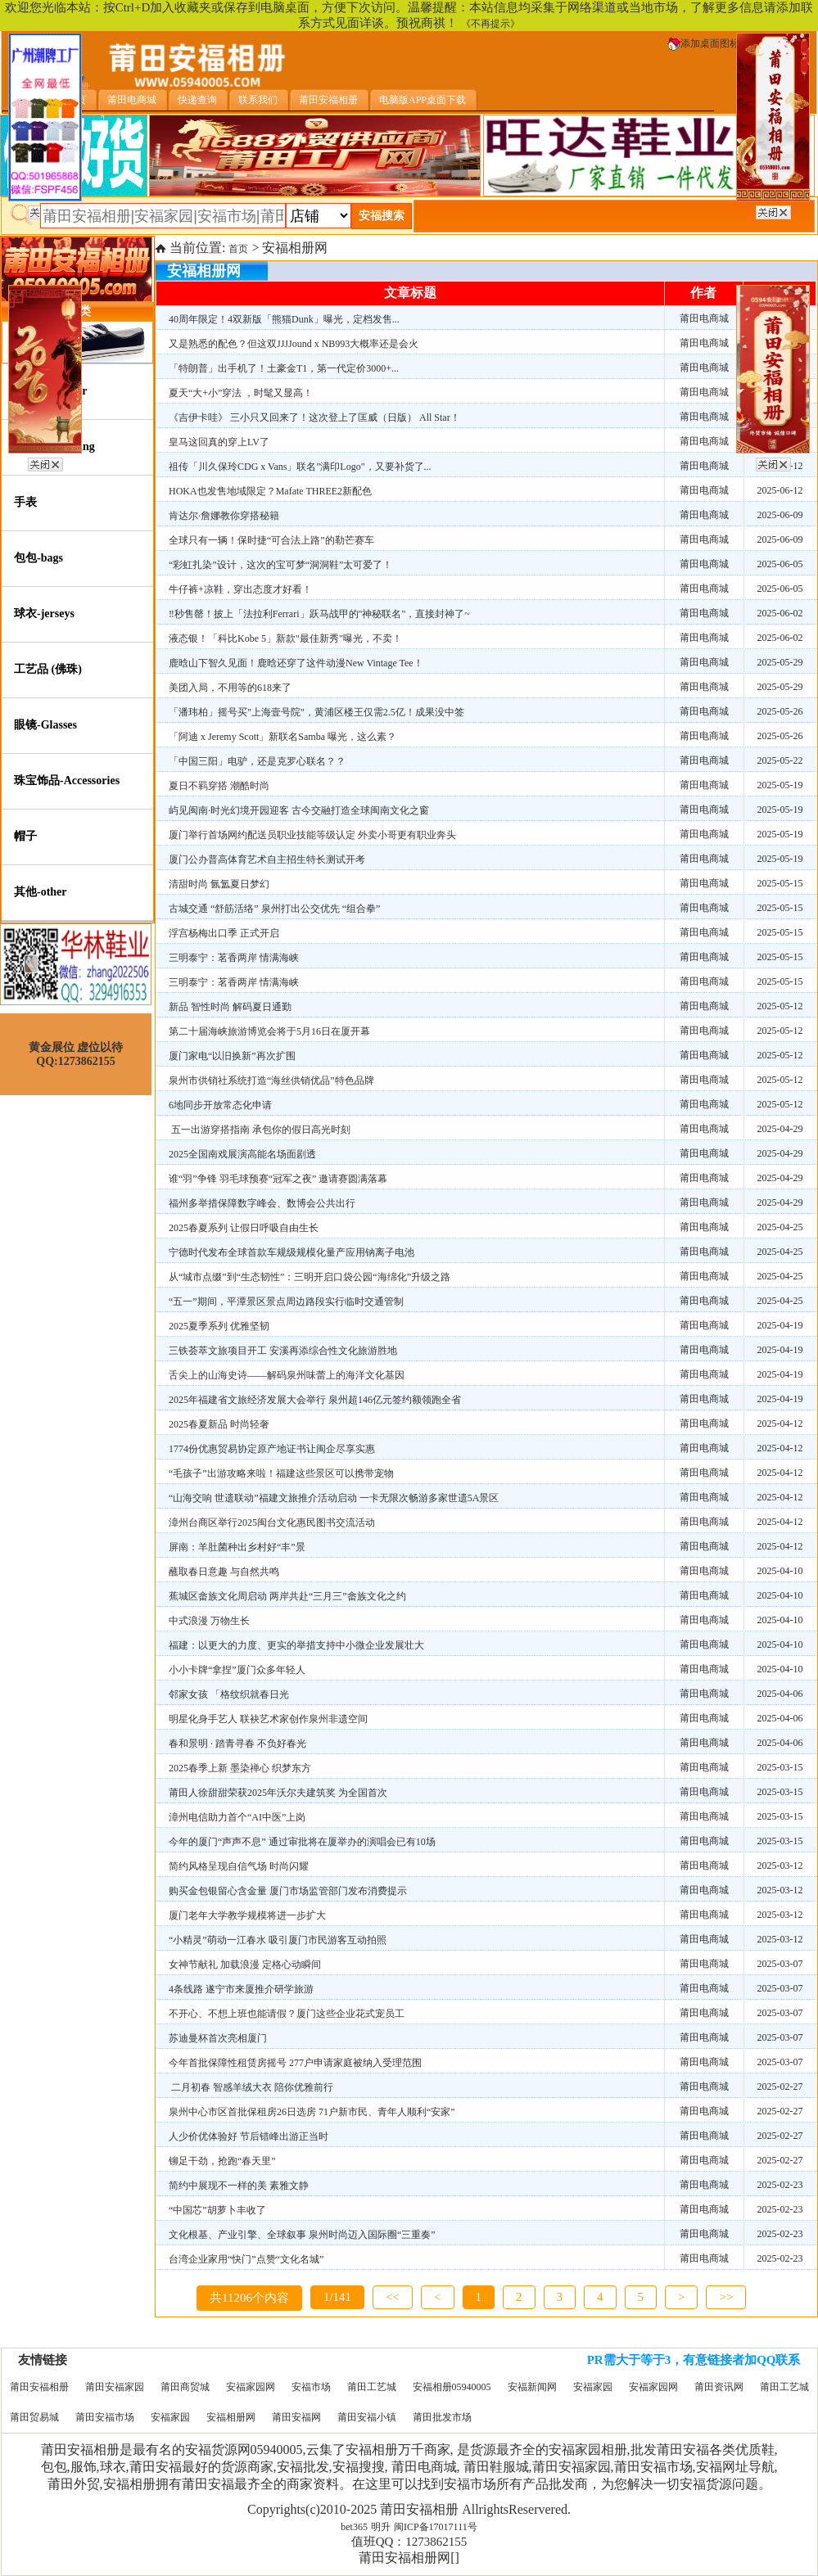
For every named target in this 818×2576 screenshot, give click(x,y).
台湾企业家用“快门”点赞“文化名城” (246, 2259)
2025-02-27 (780, 2086)
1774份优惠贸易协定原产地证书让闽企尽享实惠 (272, 1449)
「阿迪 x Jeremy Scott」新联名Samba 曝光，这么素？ (282, 736)
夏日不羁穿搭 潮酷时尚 (219, 786)
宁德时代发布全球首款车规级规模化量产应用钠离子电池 (291, 1252)
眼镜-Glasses (45, 725)
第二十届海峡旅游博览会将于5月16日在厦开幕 (269, 1031)
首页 (238, 249)
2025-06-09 (780, 515)
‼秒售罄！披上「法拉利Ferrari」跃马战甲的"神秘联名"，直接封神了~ (319, 614)
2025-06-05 (780, 564)
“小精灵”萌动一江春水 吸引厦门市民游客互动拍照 (277, 1940)
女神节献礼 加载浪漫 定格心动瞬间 (245, 1964)
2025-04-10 (780, 1571)
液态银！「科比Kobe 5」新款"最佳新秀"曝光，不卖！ (285, 638)
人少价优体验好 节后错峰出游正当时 (248, 2136)
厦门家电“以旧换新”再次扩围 (232, 1056)
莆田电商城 (704, 318)
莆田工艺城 (371, 2387)
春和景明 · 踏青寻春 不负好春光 (237, 1743)
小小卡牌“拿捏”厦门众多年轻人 (237, 1670)
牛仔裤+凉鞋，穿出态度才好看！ (240, 589)
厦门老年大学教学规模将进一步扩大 (247, 1915)
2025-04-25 (780, 1227)
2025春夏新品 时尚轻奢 (219, 1424)
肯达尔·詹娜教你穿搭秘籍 (224, 515)
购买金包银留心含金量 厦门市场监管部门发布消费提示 (288, 1891)
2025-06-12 (780, 490)
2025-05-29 (780, 662)
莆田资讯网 (718, 2387)
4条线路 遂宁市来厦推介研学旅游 (241, 1989)
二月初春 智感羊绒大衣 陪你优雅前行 (251, 2087)
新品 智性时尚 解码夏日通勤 (230, 1007)
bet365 (354, 2527)
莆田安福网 (296, 2417)
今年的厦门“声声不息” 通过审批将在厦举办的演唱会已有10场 (302, 1841)
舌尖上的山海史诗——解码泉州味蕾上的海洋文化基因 (286, 1375)
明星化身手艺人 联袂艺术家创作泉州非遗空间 (268, 1719)
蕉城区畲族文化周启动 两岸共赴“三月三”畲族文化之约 (287, 1596)
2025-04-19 (780, 1325)
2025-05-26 (780, 711)
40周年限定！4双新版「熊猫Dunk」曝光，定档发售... (284, 319)
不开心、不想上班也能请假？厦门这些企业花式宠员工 (286, 2013)
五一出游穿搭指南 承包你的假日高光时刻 (259, 1129)
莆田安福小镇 (366, 2417)
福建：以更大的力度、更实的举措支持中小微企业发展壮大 (296, 1645)
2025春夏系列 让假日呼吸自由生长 (244, 1228)
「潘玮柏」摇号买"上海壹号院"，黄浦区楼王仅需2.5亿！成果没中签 (316, 712)
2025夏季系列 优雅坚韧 (219, 1326)
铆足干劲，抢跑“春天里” (222, 2161)
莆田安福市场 (104, 2417)
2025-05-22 (780, 760)
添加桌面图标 (703, 43)
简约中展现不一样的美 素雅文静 (239, 2185)
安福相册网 (230, 2417)
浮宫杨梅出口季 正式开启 (224, 933)
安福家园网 (250, 2387)
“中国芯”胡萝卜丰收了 (217, 2210)
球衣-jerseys (44, 613)
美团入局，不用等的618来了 (230, 687)
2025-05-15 (780, 883)
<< (393, 2296)
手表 (25, 502)
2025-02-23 (780, 2184)
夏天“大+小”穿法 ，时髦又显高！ (241, 393)
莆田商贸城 (185, 2387)
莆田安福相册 (39, 2387)
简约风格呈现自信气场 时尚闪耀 (239, 1866)
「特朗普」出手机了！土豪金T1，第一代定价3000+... (284, 368)
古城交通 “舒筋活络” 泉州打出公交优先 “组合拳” (274, 908)
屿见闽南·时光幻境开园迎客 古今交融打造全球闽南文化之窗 (299, 810)
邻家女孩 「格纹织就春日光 (229, 1694)
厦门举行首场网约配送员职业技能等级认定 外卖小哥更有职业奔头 (312, 835)
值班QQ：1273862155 (409, 2541)
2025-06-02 (780, 613)
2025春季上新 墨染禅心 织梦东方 (240, 1768)
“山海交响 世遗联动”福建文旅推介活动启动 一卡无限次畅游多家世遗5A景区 (334, 1498)
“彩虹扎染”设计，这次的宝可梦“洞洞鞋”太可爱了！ (280, 565)
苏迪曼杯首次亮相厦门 (218, 2038)
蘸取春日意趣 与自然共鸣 (224, 1571)
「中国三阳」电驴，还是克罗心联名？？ (257, 761)
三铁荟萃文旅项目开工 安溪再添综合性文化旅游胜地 (283, 1350)
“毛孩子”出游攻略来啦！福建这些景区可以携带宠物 (281, 1473)
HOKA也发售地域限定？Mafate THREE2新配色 (270, 491)
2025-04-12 (780, 1423)
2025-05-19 (780, 785)
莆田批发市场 (442, 2417)
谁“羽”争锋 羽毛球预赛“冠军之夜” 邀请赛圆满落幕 (278, 1178)
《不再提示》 (490, 23)
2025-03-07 (780, 1963)
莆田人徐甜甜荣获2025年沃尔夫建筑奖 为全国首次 (278, 1792)
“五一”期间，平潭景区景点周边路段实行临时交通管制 (286, 1301)
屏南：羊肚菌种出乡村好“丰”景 (237, 1547)
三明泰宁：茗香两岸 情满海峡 (234, 957)
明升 (381, 2527)
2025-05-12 (780, 1006)
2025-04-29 (780, 1129)
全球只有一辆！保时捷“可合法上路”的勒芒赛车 (271, 540)
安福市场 (311, 2387)
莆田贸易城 (34, 2417)
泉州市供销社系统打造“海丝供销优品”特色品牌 (271, 1080)
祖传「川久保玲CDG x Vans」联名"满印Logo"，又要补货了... (300, 466)
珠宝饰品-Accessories (67, 780)
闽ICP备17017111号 (435, 2527)
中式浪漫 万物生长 (209, 1620)
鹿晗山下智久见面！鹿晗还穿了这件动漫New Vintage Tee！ (296, 663)
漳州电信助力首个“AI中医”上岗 (237, 1817)
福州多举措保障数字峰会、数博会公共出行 (262, 1203)
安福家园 (592, 2387)
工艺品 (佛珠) (48, 669)
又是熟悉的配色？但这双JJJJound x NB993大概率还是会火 (293, 344)
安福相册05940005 (452, 2387)
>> (726, 2296)
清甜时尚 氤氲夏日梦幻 (219, 884)
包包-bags (38, 558)
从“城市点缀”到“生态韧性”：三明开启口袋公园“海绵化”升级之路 (309, 1277)
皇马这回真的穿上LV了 (219, 442)
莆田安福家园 (114, 2387)
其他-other (40, 892)
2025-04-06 (780, 1693)
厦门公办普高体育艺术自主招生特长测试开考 (267, 859)
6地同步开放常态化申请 (220, 1105)
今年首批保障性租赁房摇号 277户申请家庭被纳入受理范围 (295, 2062)
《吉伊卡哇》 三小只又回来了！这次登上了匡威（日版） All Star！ (314, 417)
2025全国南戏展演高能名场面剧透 (242, 1154)
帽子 (25, 836)
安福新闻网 (532, 2387)
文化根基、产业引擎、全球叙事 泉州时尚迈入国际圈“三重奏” (302, 2234)
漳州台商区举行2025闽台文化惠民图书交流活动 (272, 1522)
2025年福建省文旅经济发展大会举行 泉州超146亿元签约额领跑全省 (315, 1399)
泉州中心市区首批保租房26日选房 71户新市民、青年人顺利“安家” (312, 2112)
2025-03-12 (780, 1865)
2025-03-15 (780, 1767)
